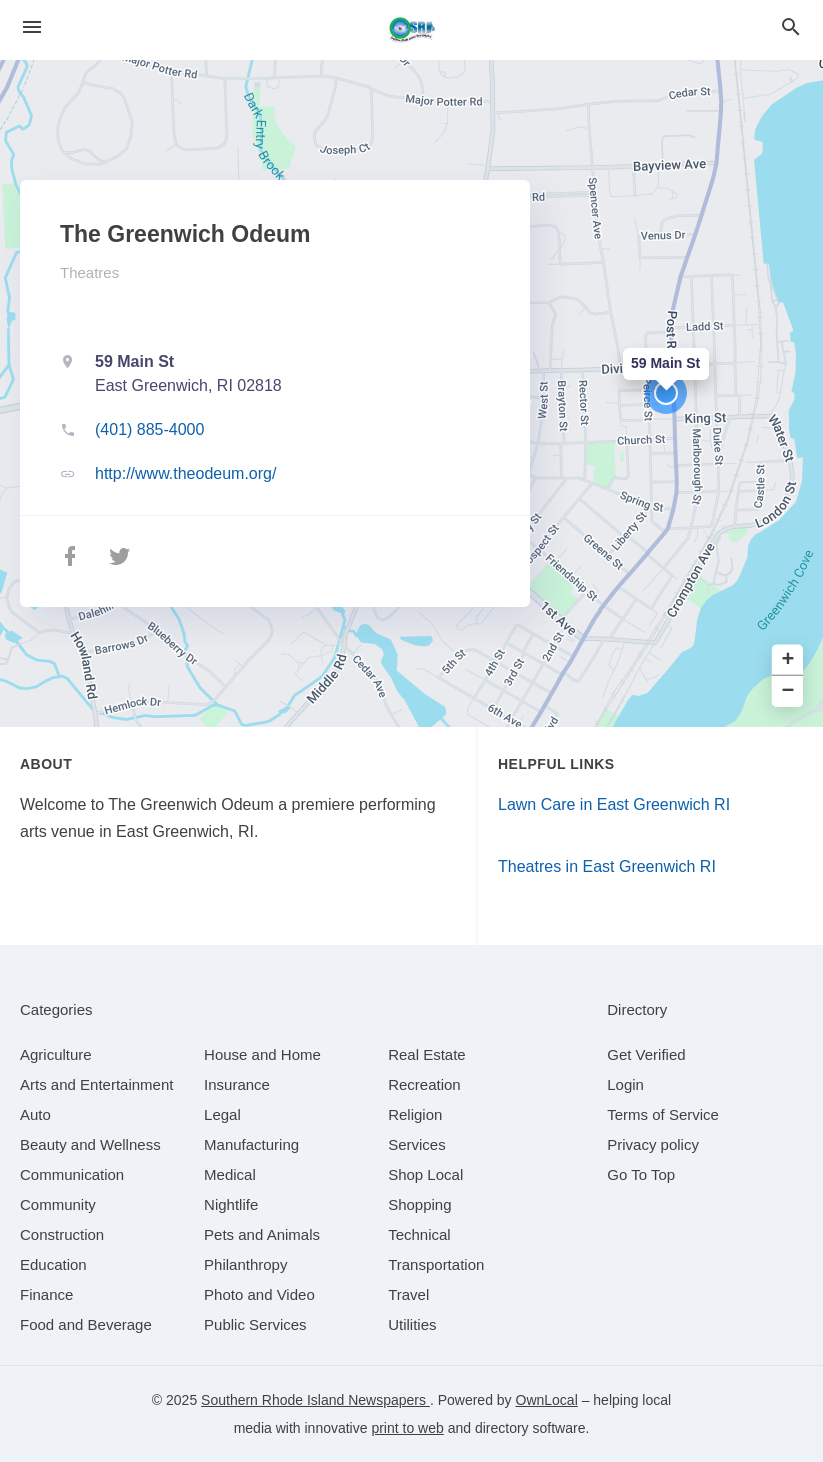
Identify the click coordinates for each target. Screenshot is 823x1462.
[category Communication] (72, 1174)
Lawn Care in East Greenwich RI (614, 804)
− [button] (788, 691)
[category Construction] (62, 1234)
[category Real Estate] (427, 1054)
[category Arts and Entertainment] (96, 1084)
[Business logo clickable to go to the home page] (412, 30)
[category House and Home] (262, 1054)
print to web (407, 1428)
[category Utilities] (412, 1324)
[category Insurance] (237, 1084)
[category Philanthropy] (245, 1264)
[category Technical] (419, 1234)
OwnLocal (547, 1400)
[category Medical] (230, 1174)
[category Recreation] (424, 1084)
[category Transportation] (436, 1264)
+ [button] (788, 660)
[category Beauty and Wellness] (90, 1144)
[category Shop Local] (425, 1174)
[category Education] (53, 1264)
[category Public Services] (255, 1324)
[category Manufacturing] (251, 1144)
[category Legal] (222, 1114)
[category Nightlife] (231, 1204)
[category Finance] (46, 1294)
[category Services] (417, 1144)
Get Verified (646, 1054)
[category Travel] (408, 1294)
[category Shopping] (419, 1204)
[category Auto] (35, 1114)
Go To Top (641, 1174)
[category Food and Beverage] (86, 1324)
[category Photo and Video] (259, 1294)
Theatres (89, 272)
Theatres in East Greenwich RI (607, 866)
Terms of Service (663, 1114)
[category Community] (58, 1204)
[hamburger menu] (32, 27)
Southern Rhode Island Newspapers (315, 1400)
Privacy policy (653, 1144)
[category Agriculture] (56, 1054)
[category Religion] (415, 1114)
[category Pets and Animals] (262, 1234)
